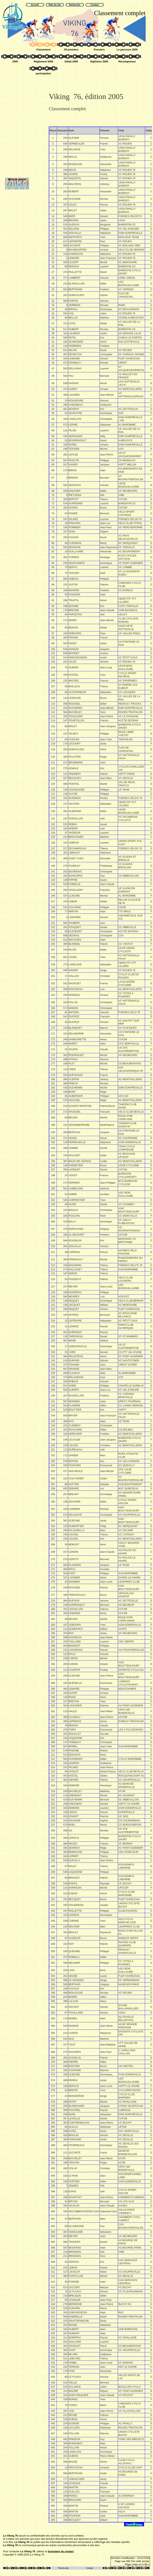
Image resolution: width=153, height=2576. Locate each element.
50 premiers (71, 49)
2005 (15, 61)
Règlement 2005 (43, 61)
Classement (43, 49)
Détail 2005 (71, 61)
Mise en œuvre (17, 179)
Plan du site (63, 2568)
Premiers (99, 49)
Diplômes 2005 (99, 61)
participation (43, 73)
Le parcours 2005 (127, 49)
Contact (89, 2568)
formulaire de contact (61, 2551)
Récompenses (127, 61)
